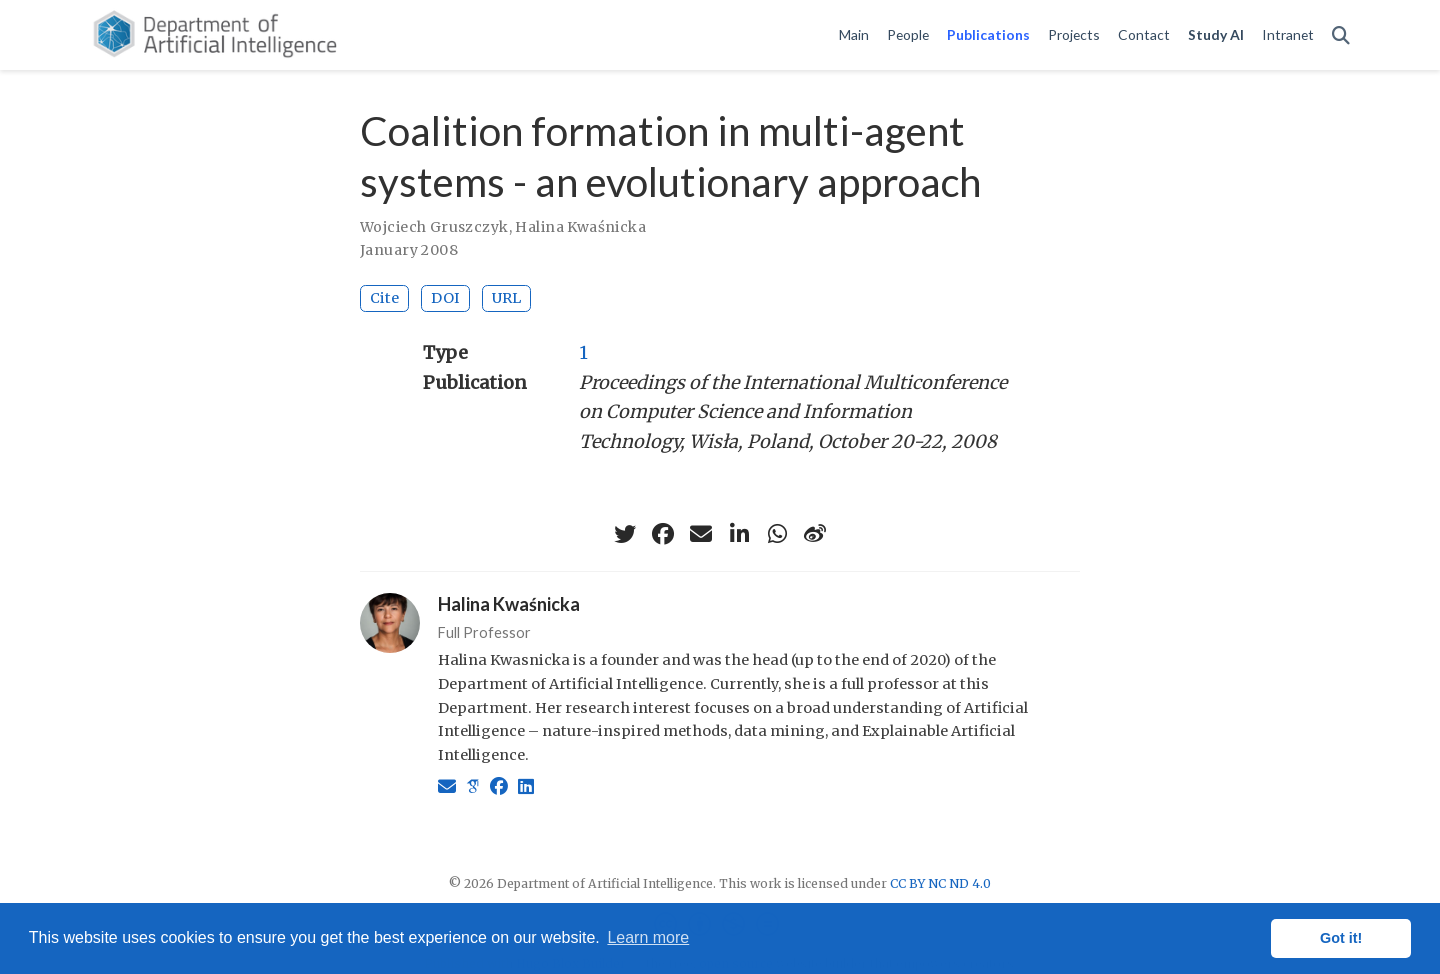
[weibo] (815, 534)
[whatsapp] (777, 534)
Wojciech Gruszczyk (434, 227)
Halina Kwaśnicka (580, 227)
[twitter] (625, 534)
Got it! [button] (1341, 938)
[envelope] (701, 534)
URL (506, 298)
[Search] (1341, 35)
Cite (384, 298)
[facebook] (663, 534)
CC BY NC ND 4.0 (940, 883)
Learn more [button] (648, 937)
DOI (445, 298)
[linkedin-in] (739, 534)
